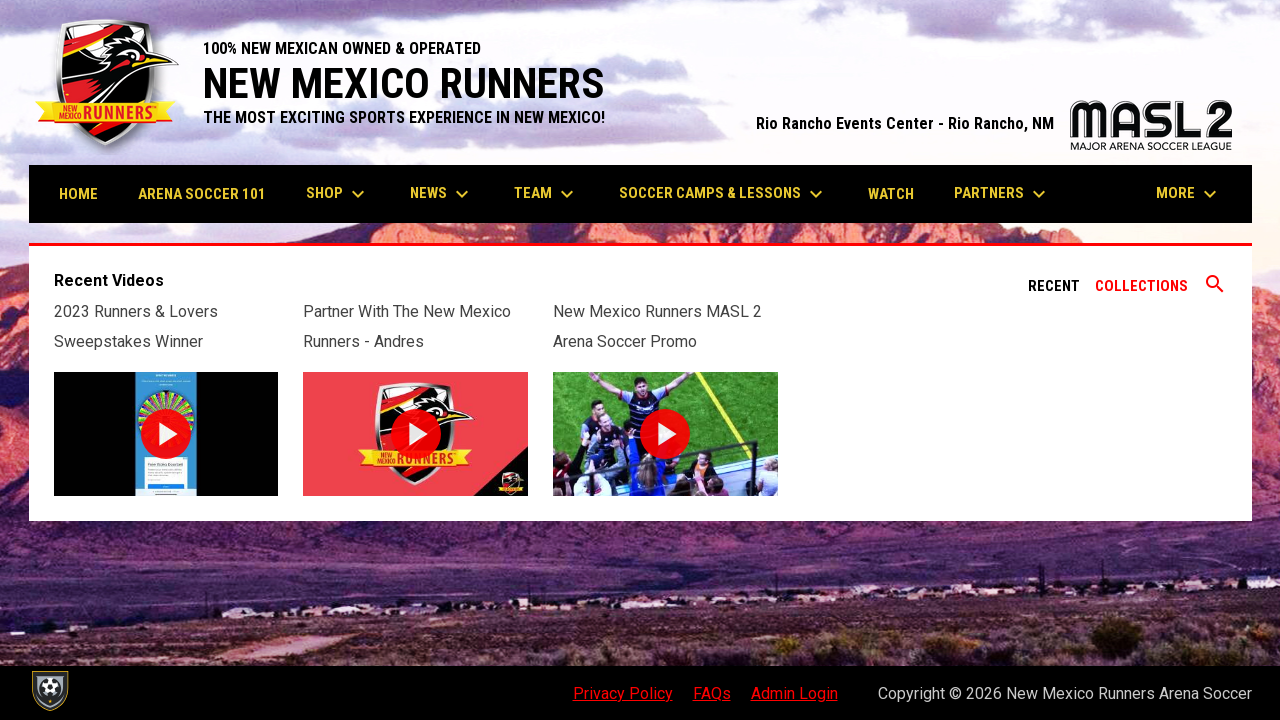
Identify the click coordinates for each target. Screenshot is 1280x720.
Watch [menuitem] (891, 194)
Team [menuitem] (546, 194)
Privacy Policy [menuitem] (623, 693)
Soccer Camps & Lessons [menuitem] (723, 194)
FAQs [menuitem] (712, 693)
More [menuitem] (1189, 194)
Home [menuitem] (78, 194)
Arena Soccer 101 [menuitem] (202, 194)
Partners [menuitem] (1002, 194)
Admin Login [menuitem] (794, 693)
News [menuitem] (442, 194)
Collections (1141, 286)
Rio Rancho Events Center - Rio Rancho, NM (994, 123)
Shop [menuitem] (338, 194)
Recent (1054, 286)
